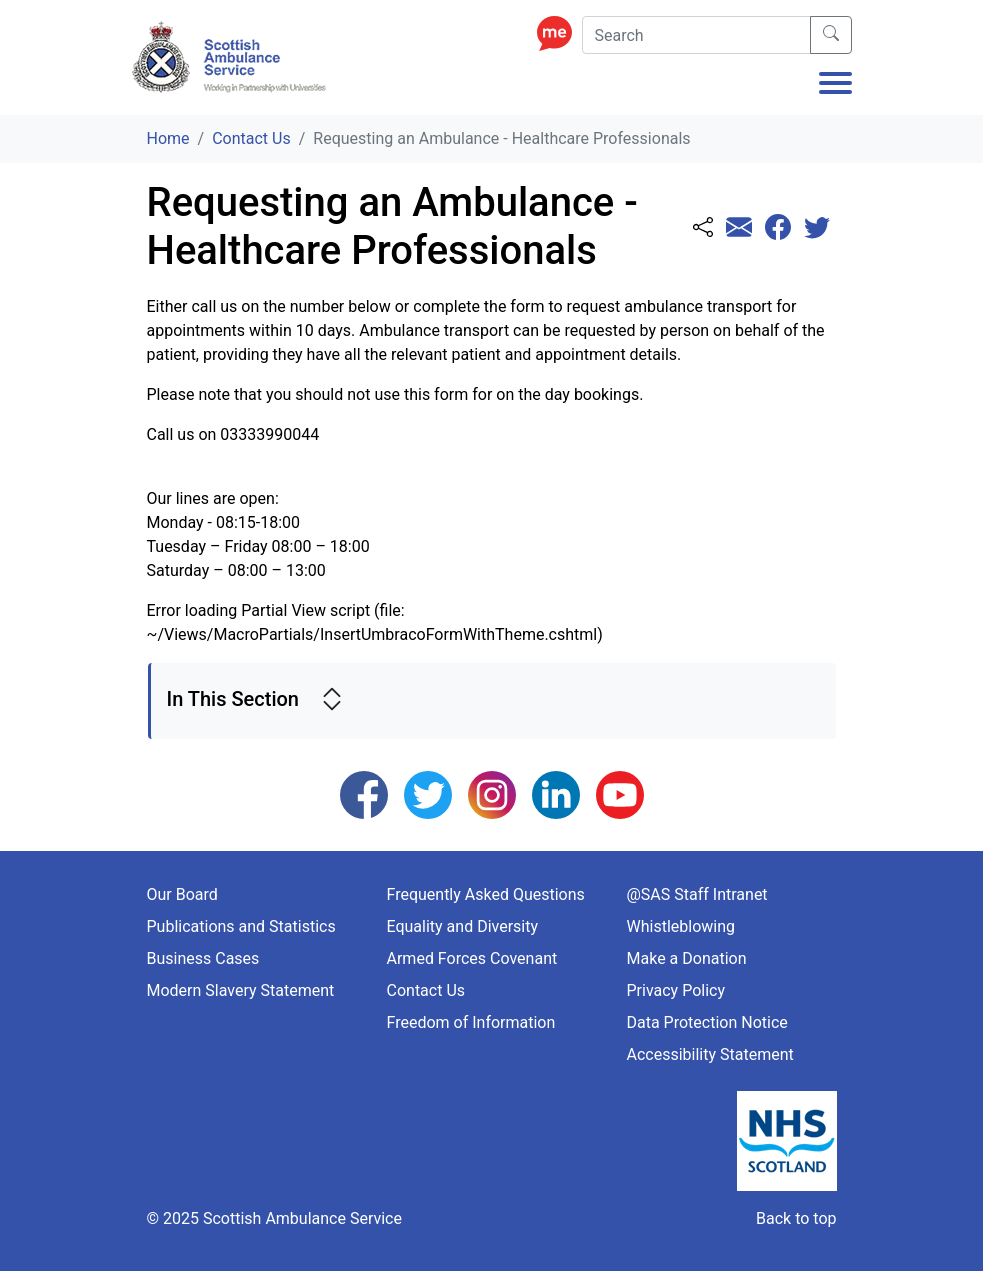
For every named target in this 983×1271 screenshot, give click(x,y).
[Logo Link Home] (232, 57)
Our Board (182, 894)
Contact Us (251, 138)
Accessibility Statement (710, 1054)
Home (168, 138)
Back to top (796, 1218)
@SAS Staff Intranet (697, 894)
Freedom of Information (471, 1022)
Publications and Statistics (241, 926)
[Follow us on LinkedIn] (556, 793)
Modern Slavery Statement (241, 990)
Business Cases (203, 958)
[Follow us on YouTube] (620, 793)
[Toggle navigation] (835, 85)
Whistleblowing (681, 926)
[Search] (696, 35)
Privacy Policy (676, 990)
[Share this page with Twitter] (817, 229)
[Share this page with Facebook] (778, 229)
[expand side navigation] (332, 701)
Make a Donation (687, 958)
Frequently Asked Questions (486, 894)
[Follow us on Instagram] (492, 793)
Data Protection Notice (707, 1022)
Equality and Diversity (463, 926)
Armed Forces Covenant (472, 958)
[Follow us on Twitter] (428, 793)
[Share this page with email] (739, 229)
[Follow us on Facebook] (364, 793)
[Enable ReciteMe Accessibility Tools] (559, 32)
